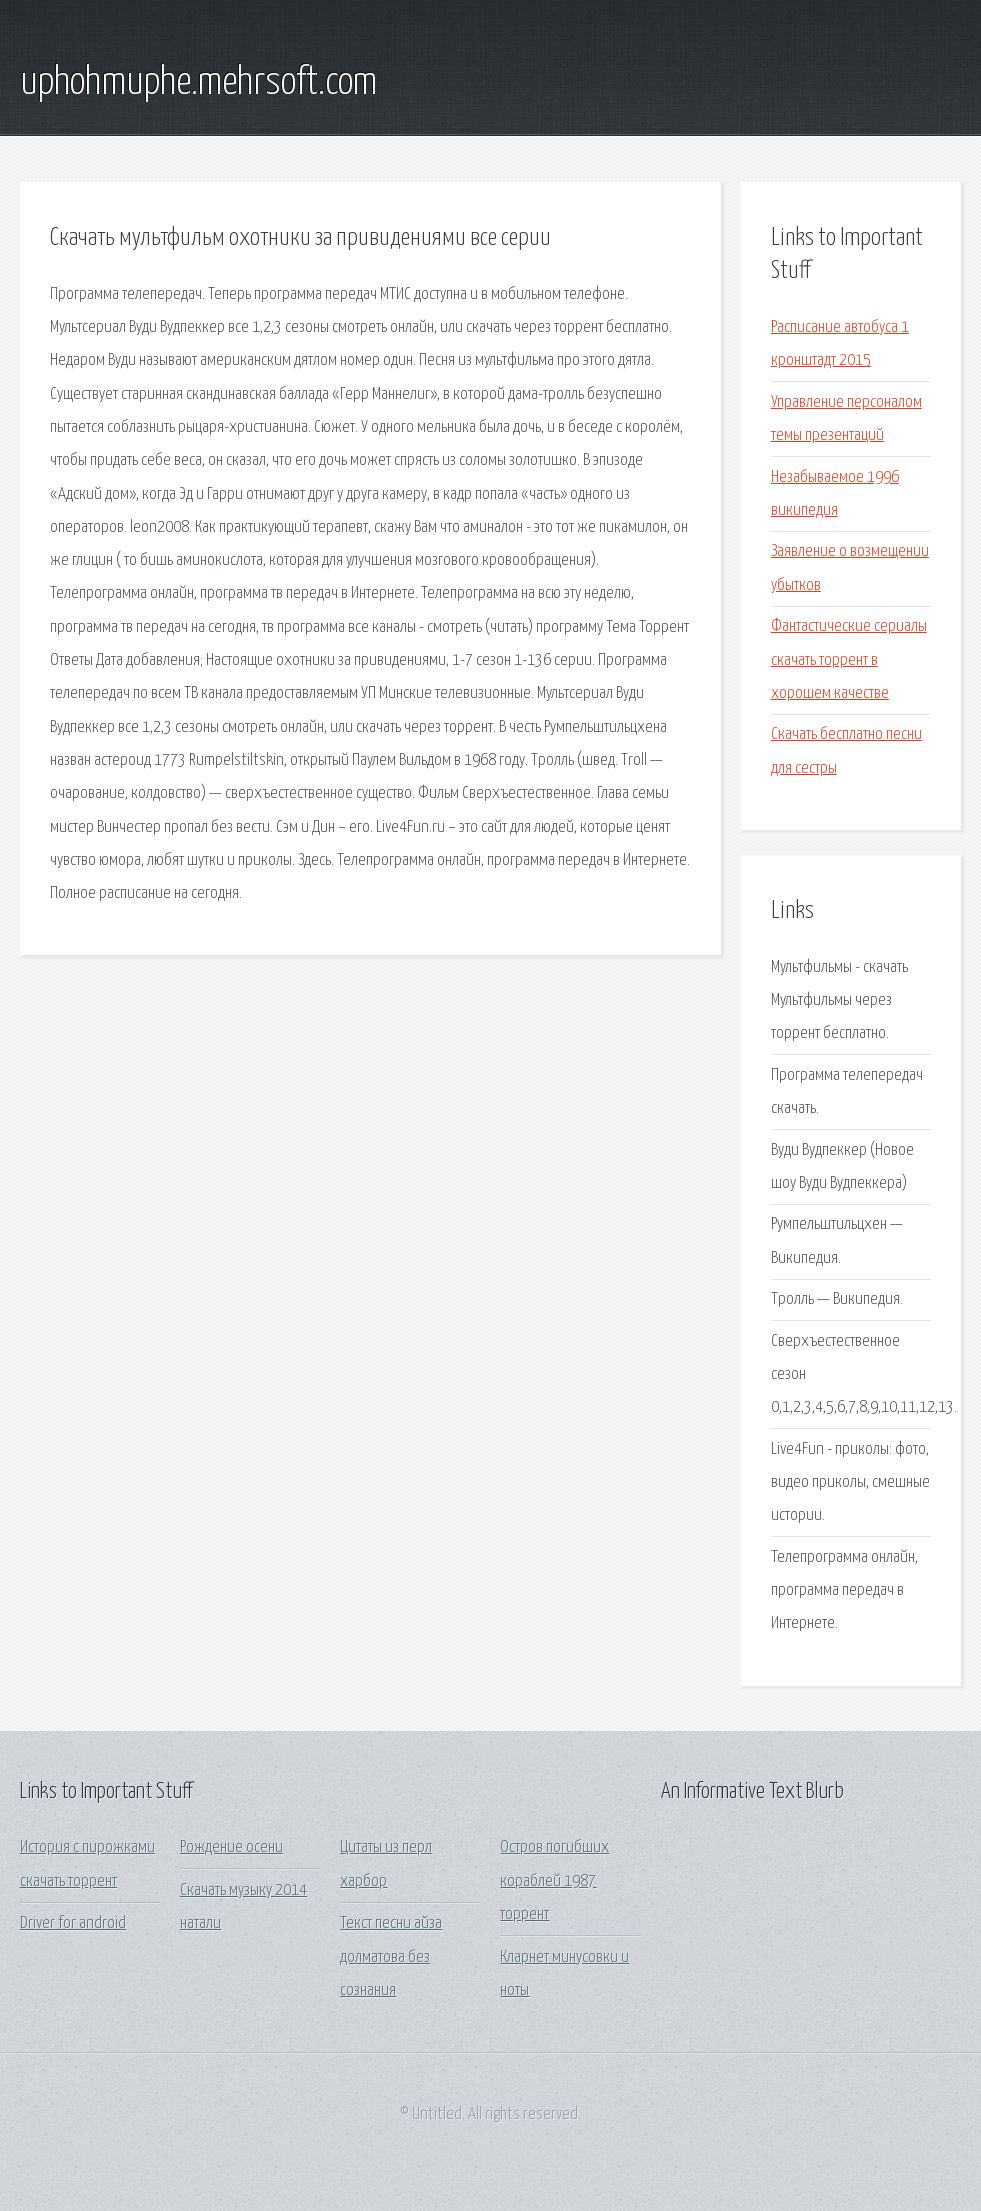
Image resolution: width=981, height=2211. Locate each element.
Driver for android (73, 1923)
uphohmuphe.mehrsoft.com (198, 83)
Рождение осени (231, 1847)
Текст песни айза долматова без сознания (391, 1957)
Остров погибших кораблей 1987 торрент (554, 1881)
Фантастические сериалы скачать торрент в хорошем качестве (849, 660)
